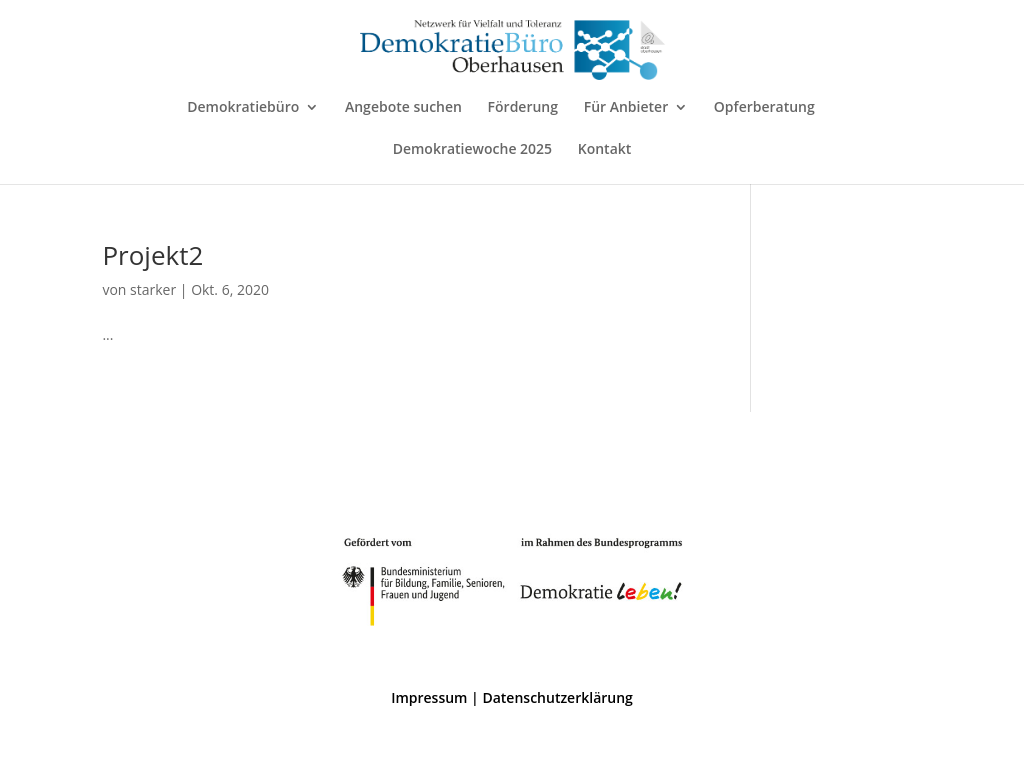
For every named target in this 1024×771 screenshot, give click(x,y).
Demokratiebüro (243, 108)
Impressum (429, 697)
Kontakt (605, 150)
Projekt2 (152, 255)
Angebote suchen (403, 108)
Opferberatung (764, 108)
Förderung (523, 108)
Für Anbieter (626, 108)
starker (153, 289)
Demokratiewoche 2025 (472, 150)
